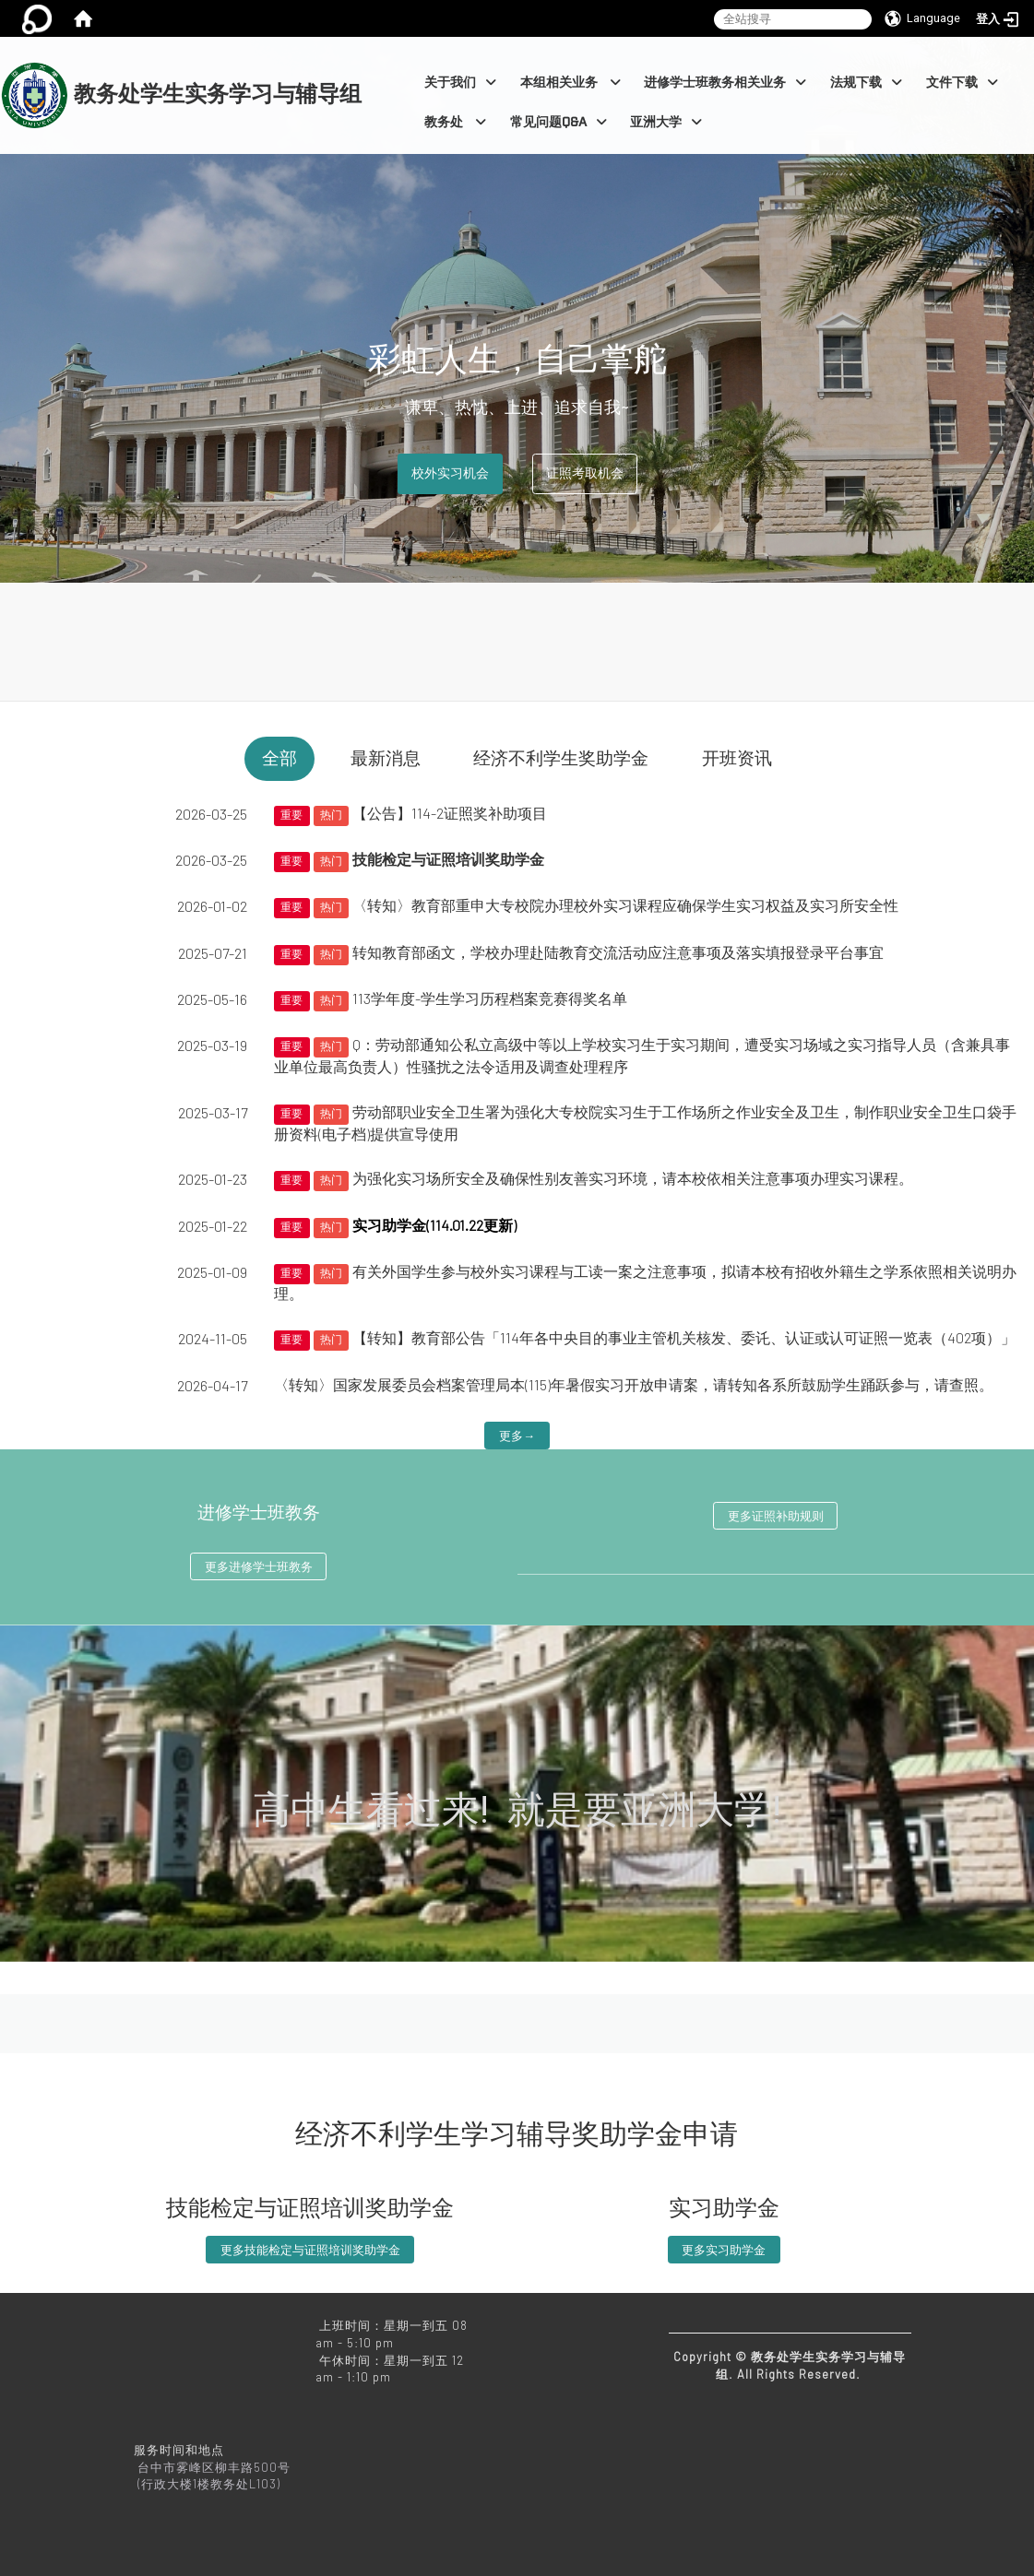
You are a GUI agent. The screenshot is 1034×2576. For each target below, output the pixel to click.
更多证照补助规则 (776, 1515)
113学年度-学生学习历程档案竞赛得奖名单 (489, 998)
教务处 (455, 122)
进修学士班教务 (258, 1513)
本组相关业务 (570, 82)
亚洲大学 (666, 122)
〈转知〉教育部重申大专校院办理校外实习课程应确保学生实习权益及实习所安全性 (625, 905)
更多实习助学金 (724, 2249)
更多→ (517, 1435)
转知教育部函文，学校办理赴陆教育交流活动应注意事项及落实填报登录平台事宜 (618, 952)
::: (370, 46)
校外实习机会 (450, 473)
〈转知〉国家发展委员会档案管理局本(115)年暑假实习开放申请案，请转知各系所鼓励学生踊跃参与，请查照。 (633, 1384)
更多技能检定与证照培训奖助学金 (310, 2249)
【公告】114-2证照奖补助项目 (449, 812)
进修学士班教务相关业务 (725, 82)
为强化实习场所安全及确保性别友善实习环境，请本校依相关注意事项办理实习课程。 (632, 1178)
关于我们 (460, 82)
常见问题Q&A (558, 122)
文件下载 (962, 82)
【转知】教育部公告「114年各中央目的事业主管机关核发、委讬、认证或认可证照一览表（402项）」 (684, 1337)
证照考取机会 (585, 473)
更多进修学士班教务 (259, 1566)
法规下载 (866, 82)
